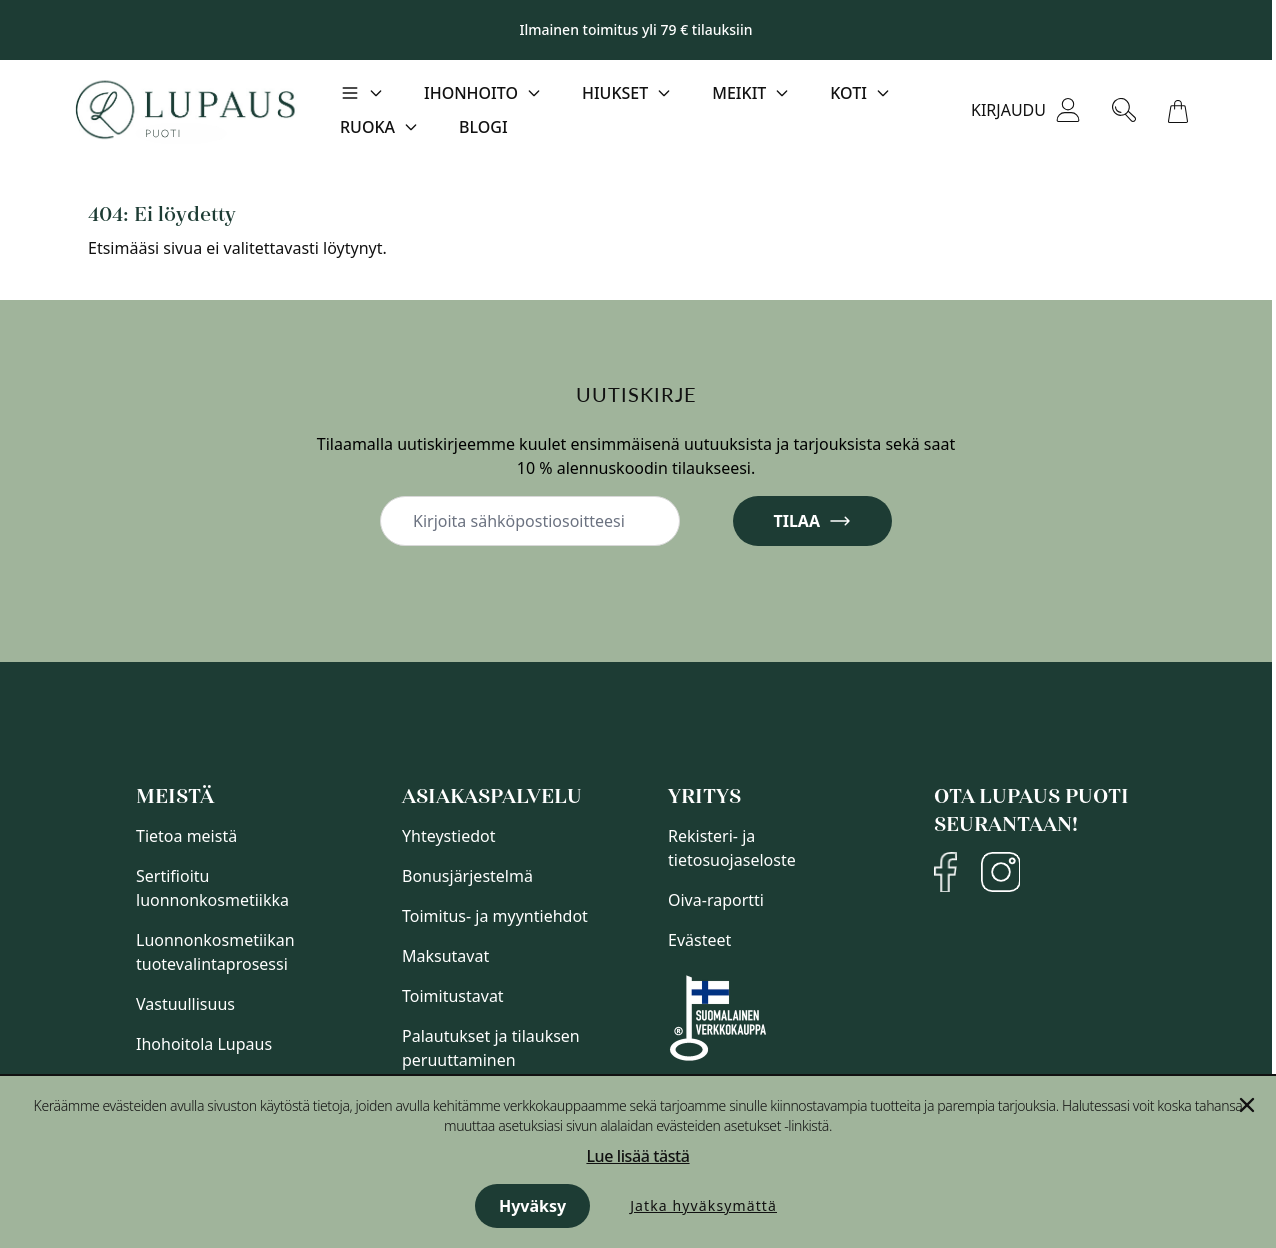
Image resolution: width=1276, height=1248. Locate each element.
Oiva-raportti (716, 900)
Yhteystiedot (448, 836)
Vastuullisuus (185, 1004)
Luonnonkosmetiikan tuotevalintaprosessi (215, 952)
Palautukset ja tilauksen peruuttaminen (491, 1048)
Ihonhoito (471, 93)
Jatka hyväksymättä (703, 1205)
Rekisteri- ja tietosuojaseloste (732, 848)
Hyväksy (532, 1206)
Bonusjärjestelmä (467, 876)
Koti (848, 93)
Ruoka (367, 127)
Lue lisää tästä (637, 1156)
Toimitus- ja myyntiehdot (495, 916)
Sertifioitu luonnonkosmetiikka (212, 888)
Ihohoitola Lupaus (204, 1044)
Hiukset (615, 93)
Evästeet (699, 940)
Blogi (483, 127)
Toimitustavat (453, 996)
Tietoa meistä (186, 836)
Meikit (739, 93)
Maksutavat (445, 956)
